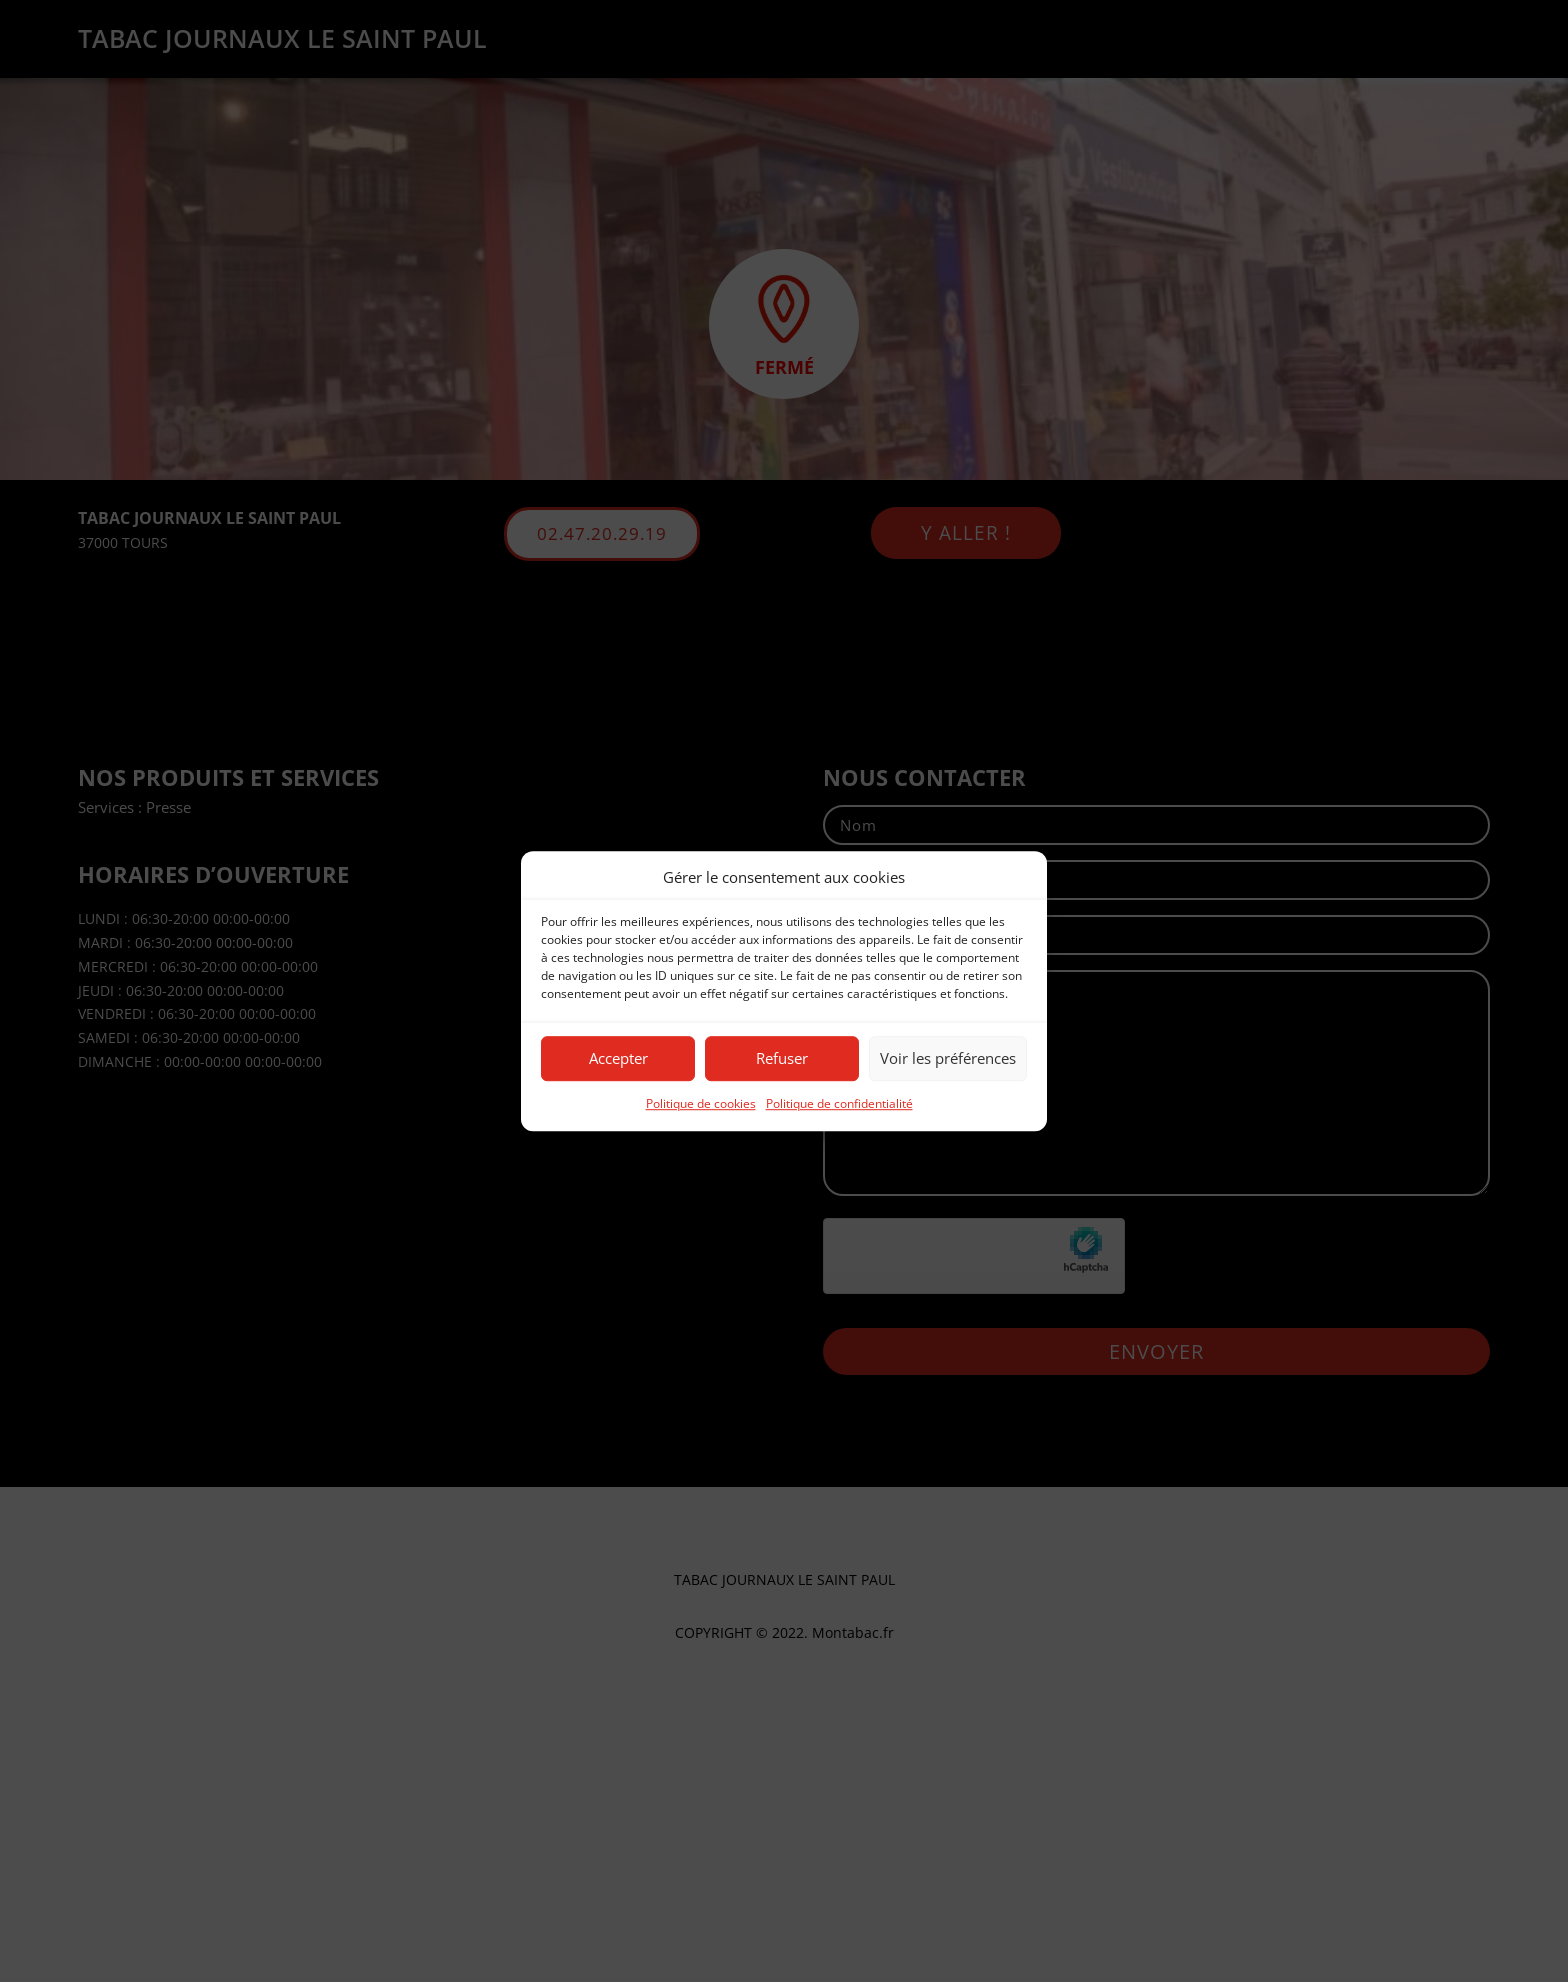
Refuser (782, 1059)
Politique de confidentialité (839, 1103)
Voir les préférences (948, 1059)
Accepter (618, 1059)
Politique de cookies (701, 1103)
